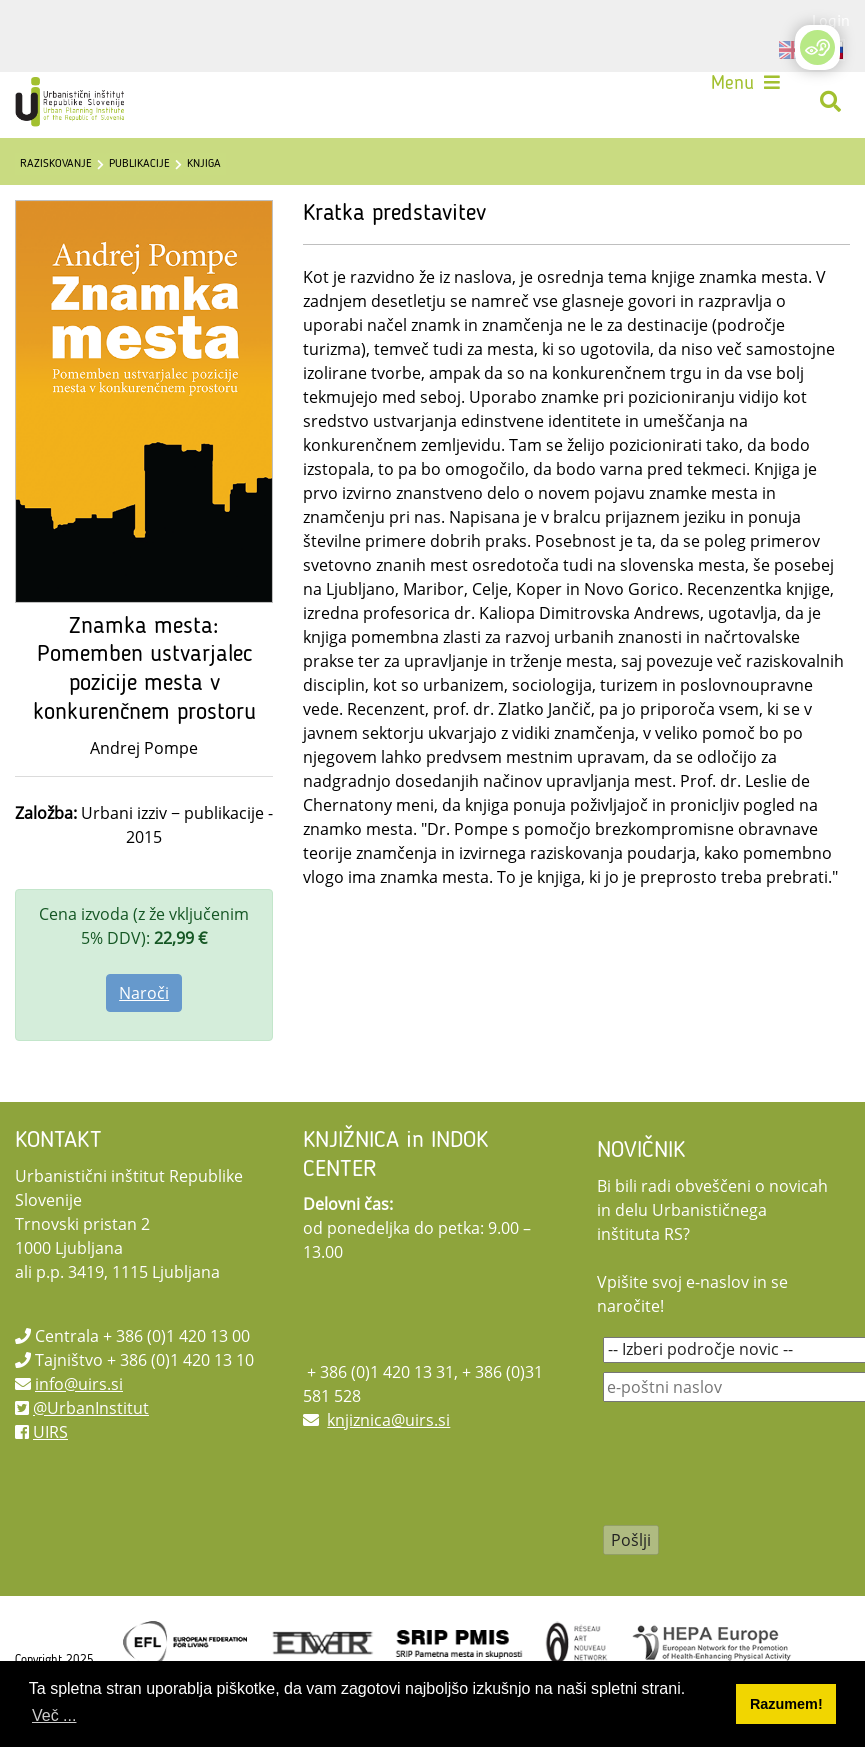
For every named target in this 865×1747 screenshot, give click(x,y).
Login (831, 20)
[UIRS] (72, 102)
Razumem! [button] (786, 1704)
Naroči (144, 993)
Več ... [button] (54, 1715)
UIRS (50, 1432)
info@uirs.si (79, 1384)
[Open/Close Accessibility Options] (817, 47)
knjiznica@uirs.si (388, 1420)
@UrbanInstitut (91, 1408)
